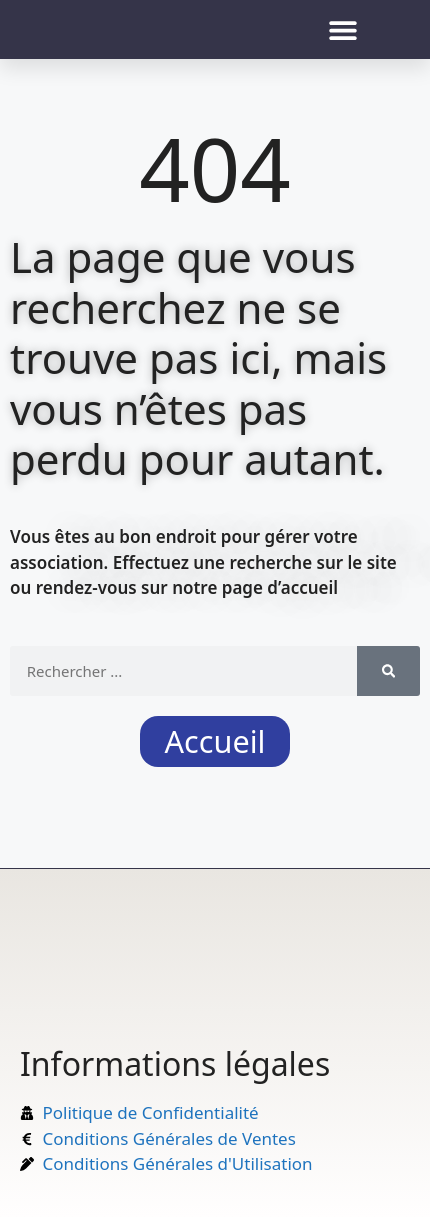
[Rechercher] (388, 671)
